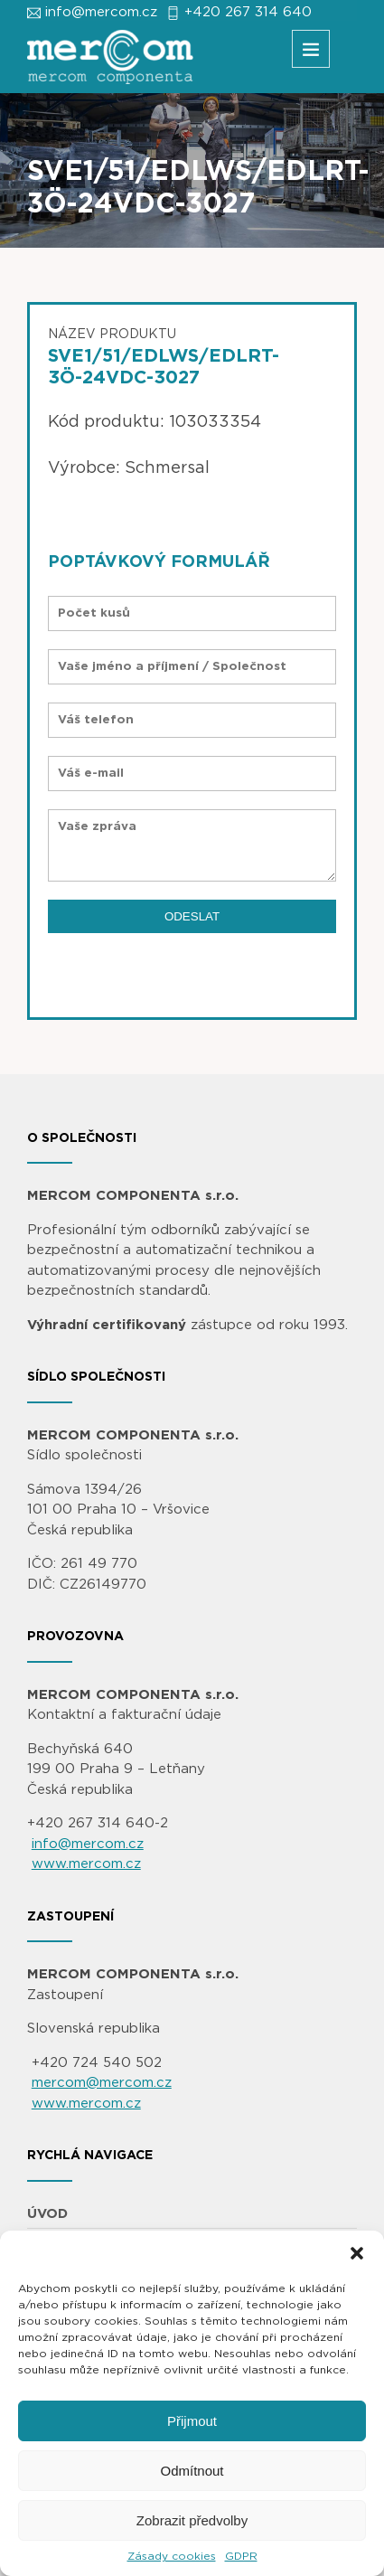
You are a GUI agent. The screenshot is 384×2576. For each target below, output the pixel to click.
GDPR (241, 2556)
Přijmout (192, 2421)
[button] (357, 2253)
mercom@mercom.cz (102, 2083)
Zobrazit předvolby (192, 2520)
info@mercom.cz (101, 12)
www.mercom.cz (86, 1864)
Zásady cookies (171, 2556)
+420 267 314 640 (248, 12)
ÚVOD (47, 2214)
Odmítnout (191, 2470)
